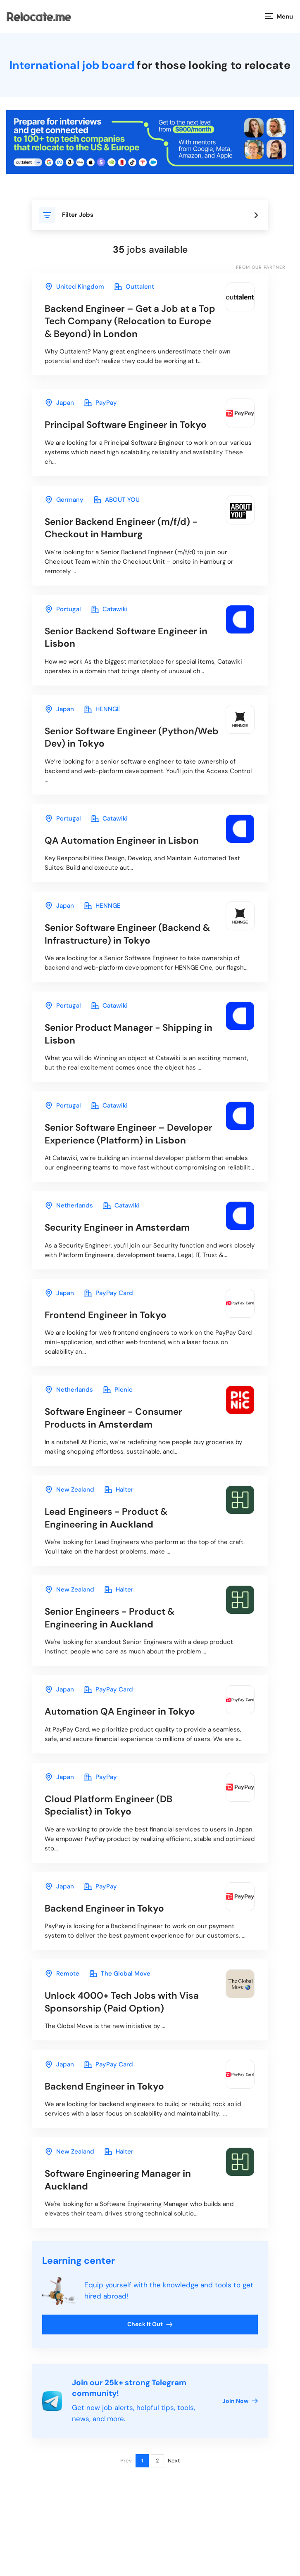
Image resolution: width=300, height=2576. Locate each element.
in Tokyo (128, 427)
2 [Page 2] (157, 2500)
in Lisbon (129, 642)
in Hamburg (124, 531)
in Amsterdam (120, 1251)
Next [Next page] (174, 2500)
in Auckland (109, 1546)
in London (124, 322)
